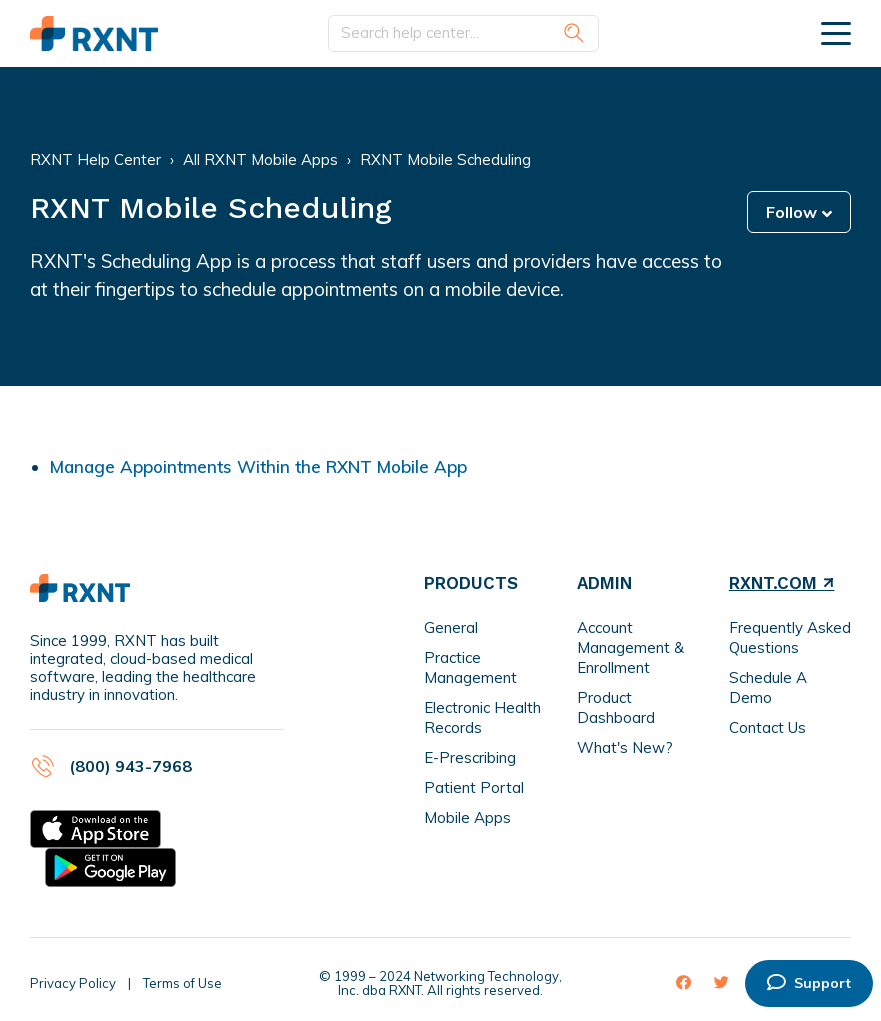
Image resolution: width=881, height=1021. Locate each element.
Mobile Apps (467, 817)
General (451, 627)
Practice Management (470, 667)
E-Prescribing (470, 757)
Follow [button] (791, 212)
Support (809, 983)
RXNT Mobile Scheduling (445, 159)
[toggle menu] (836, 33)
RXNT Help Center (95, 159)
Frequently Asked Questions (790, 637)
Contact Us (767, 727)
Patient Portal (474, 787)
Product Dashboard (616, 707)
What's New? (625, 747)
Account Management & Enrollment (630, 647)
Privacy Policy (73, 983)
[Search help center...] (463, 33)
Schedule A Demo (768, 687)
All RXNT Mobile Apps (260, 159)
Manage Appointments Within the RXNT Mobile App (258, 466)
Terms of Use (182, 983)
